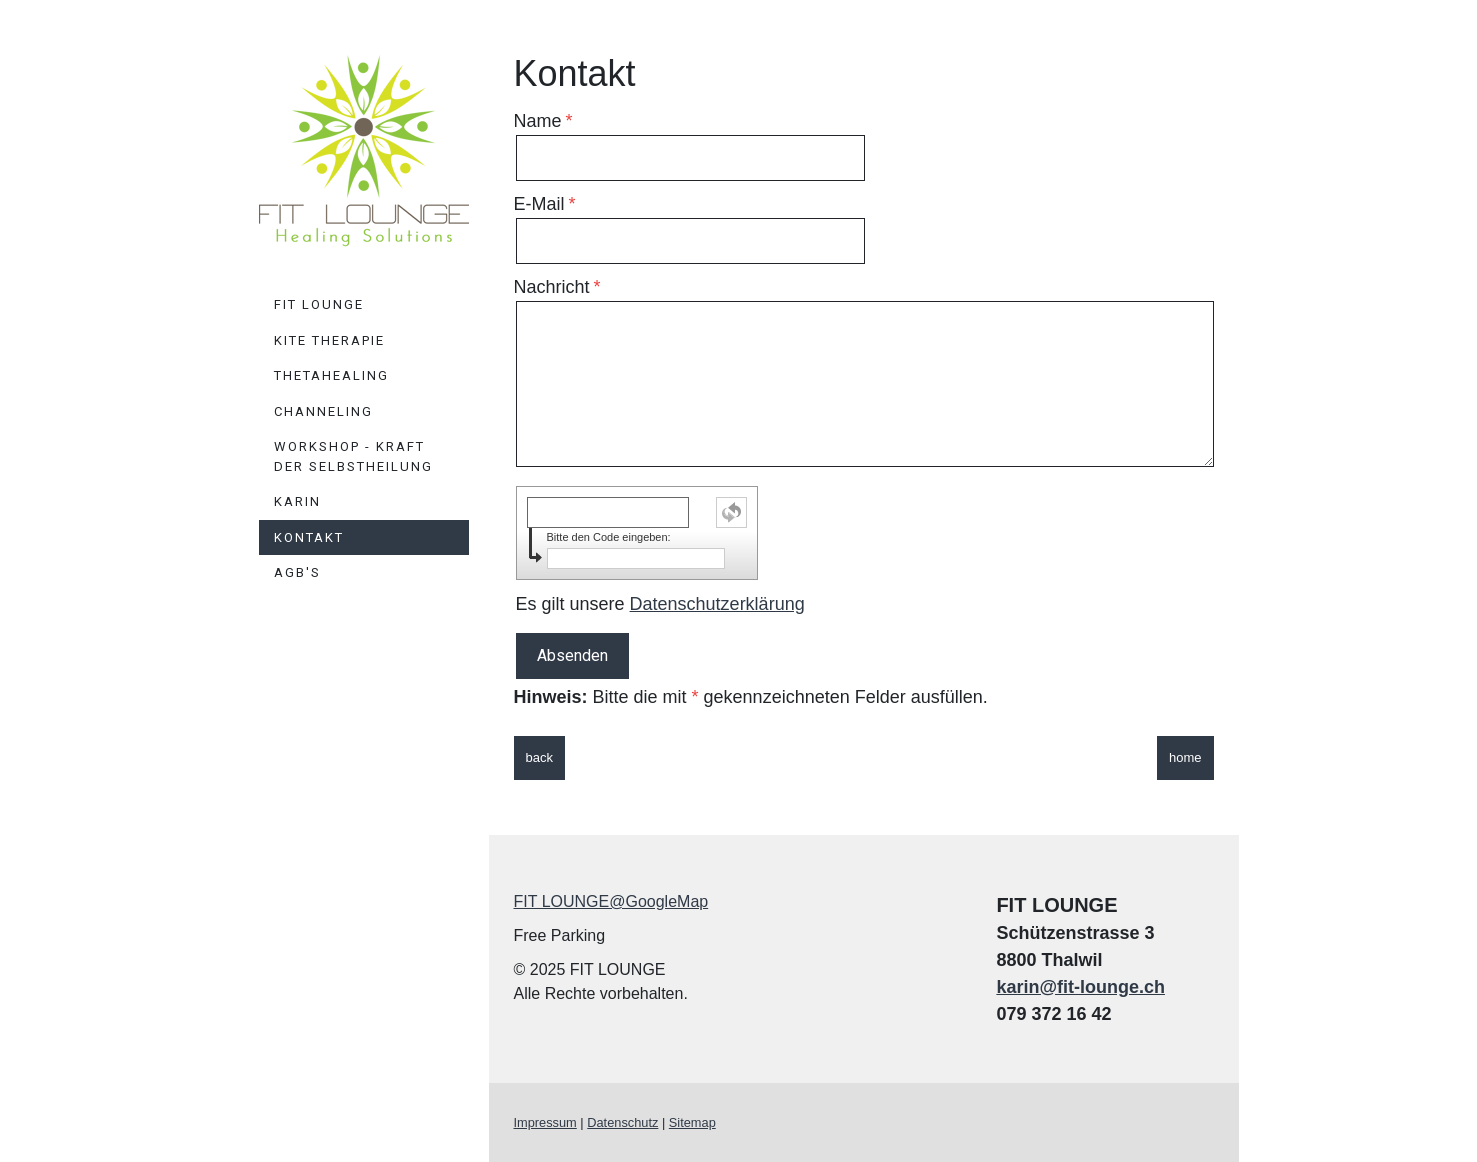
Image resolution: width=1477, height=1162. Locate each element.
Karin (297, 501)
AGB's (297, 572)
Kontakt (309, 537)
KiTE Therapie (329, 340)
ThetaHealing (331, 375)
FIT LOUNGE (319, 304)
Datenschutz (622, 1122)
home (1185, 757)
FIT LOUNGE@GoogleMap (611, 901)
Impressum (545, 1122)
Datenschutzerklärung (717, 604)
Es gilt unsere (660, 604)
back (539, 757)
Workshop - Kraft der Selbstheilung (353, 456)
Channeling (323, 411)
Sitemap (692, 1122)
